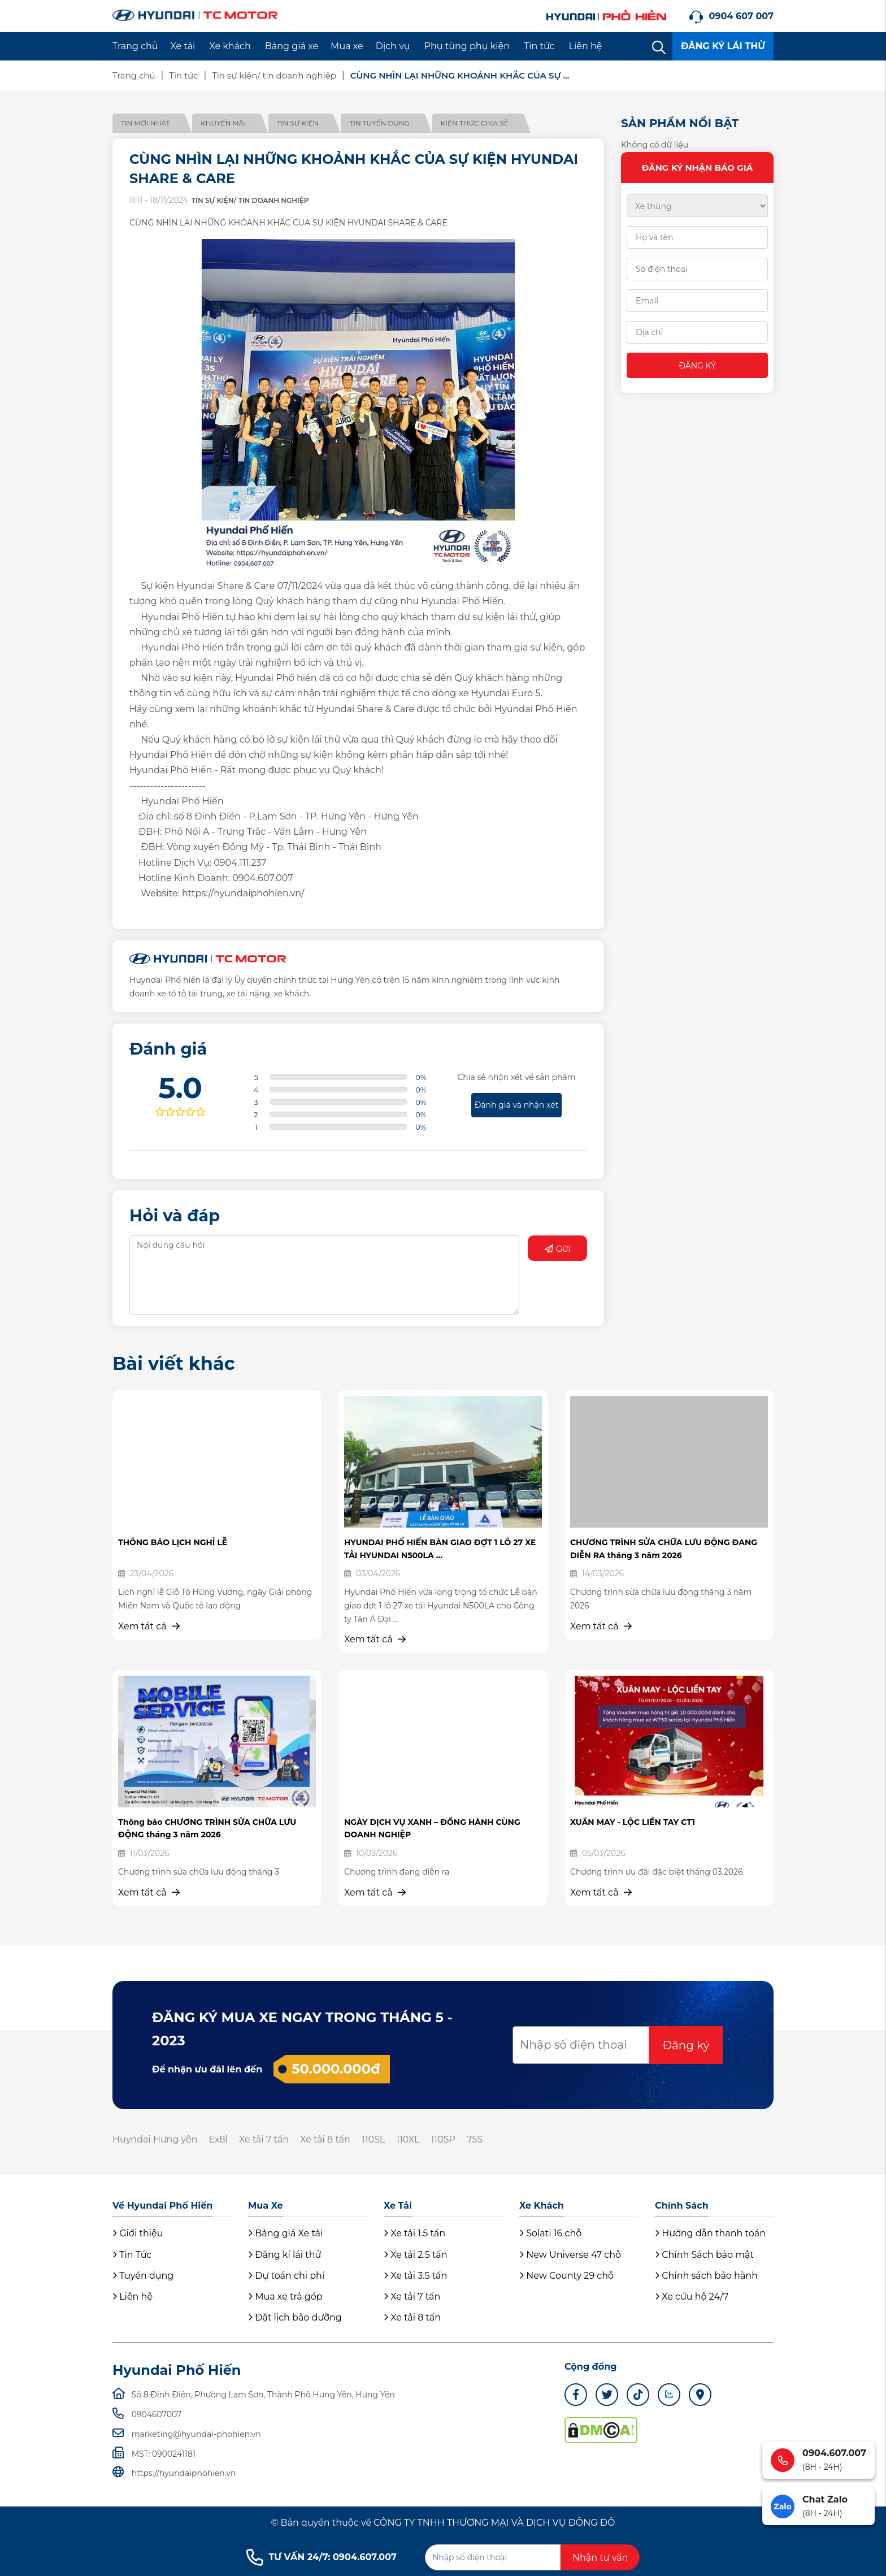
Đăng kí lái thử (284, 2254)
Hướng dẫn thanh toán (710, 2233)
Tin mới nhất (145, 123)
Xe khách (229, 46)
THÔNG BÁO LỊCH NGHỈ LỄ (172, 1542)
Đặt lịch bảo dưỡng (295, 2317)
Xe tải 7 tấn (264, 2139)
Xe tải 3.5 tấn (415, 2275)
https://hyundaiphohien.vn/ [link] (243, 893)
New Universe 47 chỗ (570, 2254)
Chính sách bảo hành (706, 2275)
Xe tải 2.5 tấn (416, 2254)
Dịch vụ (393, 46)
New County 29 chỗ (566, 2275)
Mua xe (347, 46)
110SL (373, 2139)
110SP (443, 2139)
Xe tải (183, 46)
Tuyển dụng (142, 2275)
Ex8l (218, 2139)
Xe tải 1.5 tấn (414, 2233)
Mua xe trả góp (285, 2296)
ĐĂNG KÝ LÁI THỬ (723, 46)
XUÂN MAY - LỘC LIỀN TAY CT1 (632, 1822)
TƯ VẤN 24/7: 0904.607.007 (321, 2557)
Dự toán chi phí (286, 2275)
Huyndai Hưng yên (154, 2139)
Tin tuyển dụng (379, 123)
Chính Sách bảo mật (704, 2254)
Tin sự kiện (297, 123)
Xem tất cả (149, 1626)
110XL (407, 2139)
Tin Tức (131, 2254)
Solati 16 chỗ (550, 2233)
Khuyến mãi (223, 123)
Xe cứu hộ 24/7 (691, 2296)
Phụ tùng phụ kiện (467, 46)
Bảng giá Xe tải (285, 2233)
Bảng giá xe (291, 46)
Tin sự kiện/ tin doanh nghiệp (274, 75)
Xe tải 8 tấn (325, 2139)
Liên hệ (585, 46)
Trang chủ (135, 46)
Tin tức (539, 46)
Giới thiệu (137, 2233)
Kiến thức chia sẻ (475, 123)
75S (475, 2139)
